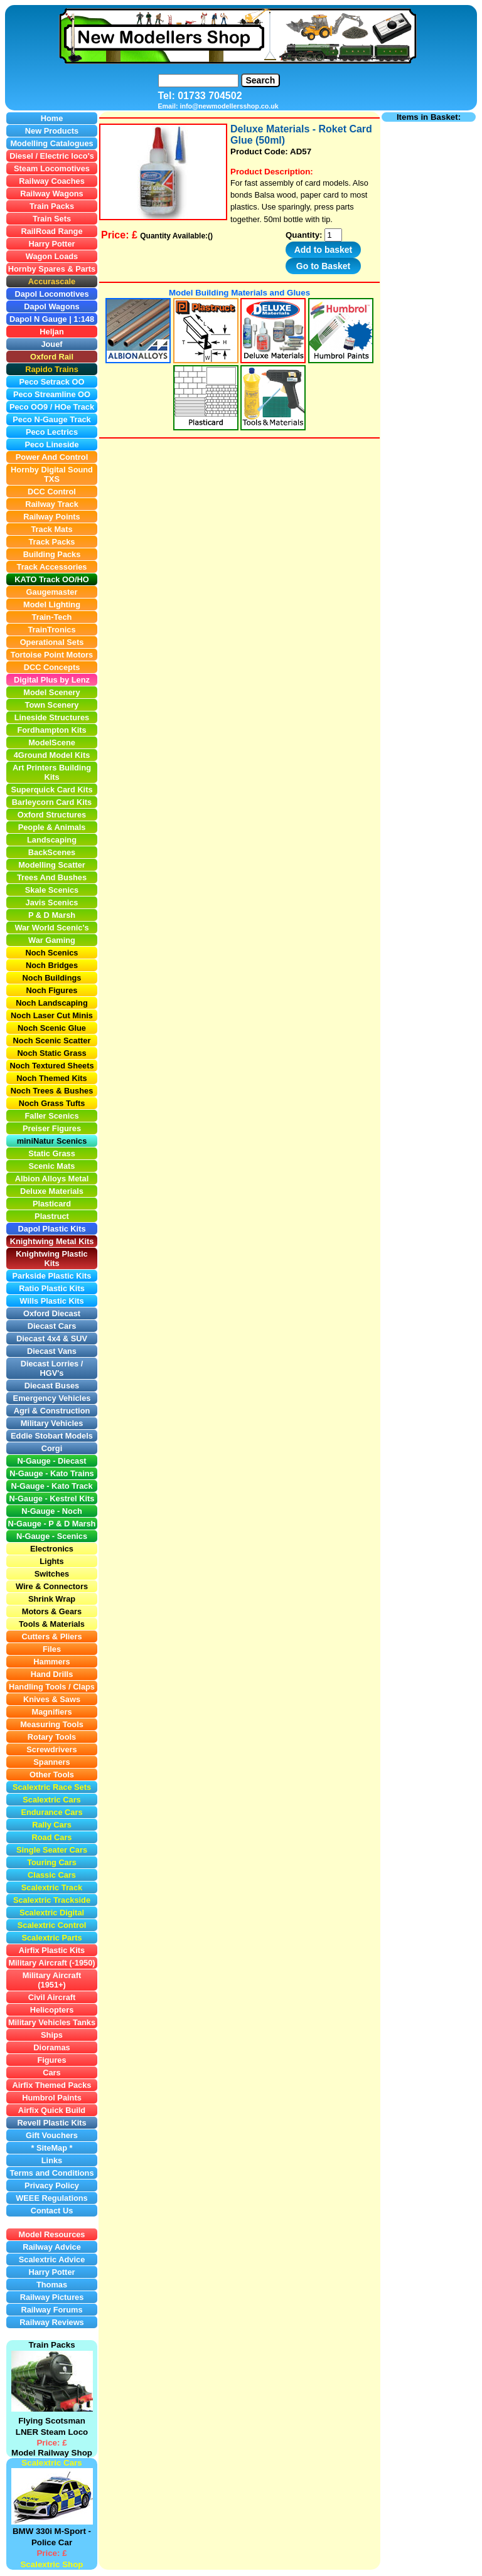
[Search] (198, 80)
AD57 (300, 151)
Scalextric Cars (51, 2462)
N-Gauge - (28, 1523)
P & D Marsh (71, 1523)
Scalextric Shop (51, 2564)
